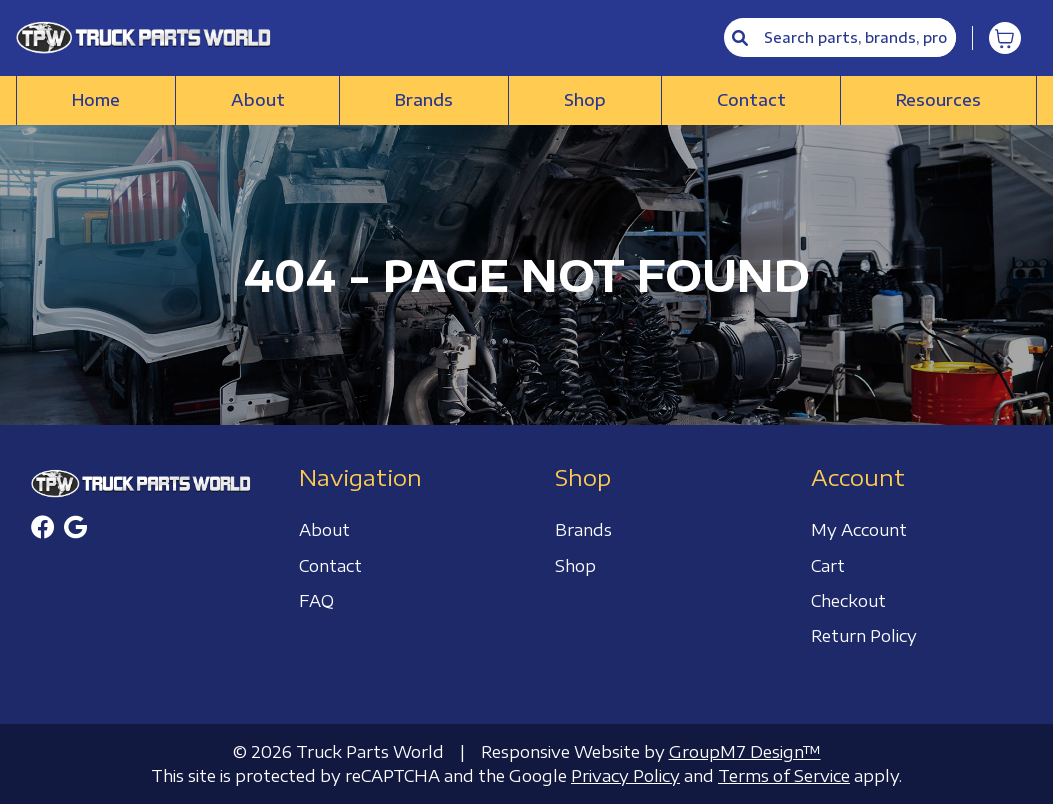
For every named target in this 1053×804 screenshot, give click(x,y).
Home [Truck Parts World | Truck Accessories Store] (96, 100)
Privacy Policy (625, 776)
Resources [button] (938, 100)
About (258, 100)
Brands (424, 100)
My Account (859, 530)
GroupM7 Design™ (745, 752)
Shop (585, 100)
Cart (828, 566)
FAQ (316, 601)
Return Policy (864, 636)
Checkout (848, 601)
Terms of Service (784, 776)
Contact (751, 100)
